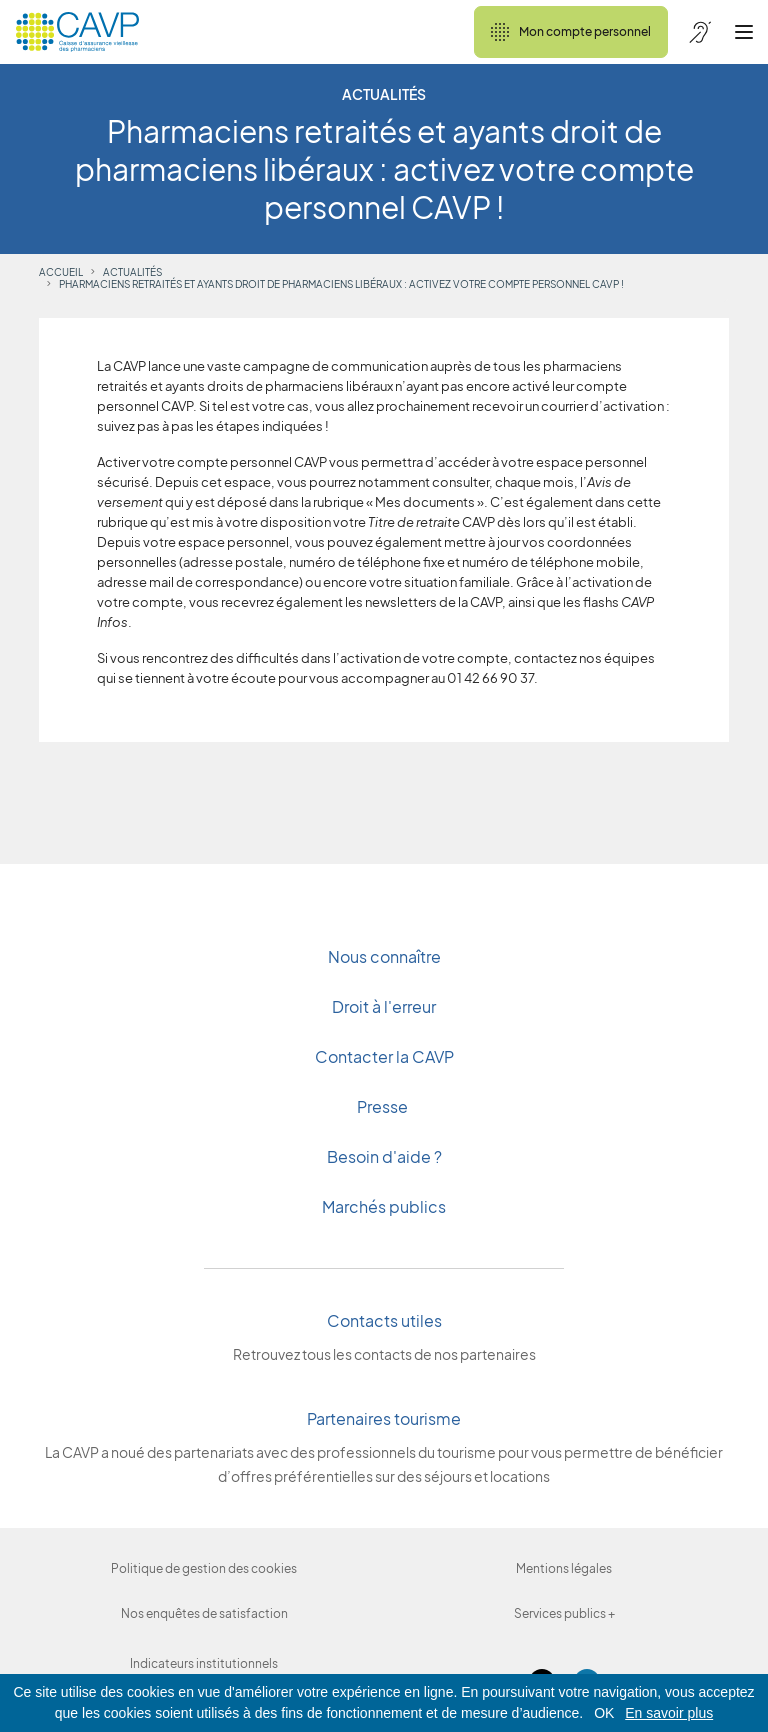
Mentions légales (564, 1568)
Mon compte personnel (571, 32)
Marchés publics (384, 1206)
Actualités (132, 272)
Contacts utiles (384, 1320)
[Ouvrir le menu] (744, 32)
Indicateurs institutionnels (204, 1663)
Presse (384, 1106)
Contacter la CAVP (384, 1056)
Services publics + (564, 1613)
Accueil (61, 272)
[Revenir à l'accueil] (77, 32)
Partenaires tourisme (384, 1418)
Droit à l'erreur (384, 1006)
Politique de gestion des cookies (204, 1568)
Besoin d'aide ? (384, 1156)
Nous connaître (384, 956)
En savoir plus (669, 1713)
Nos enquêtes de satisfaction (204, 1613)
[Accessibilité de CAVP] (700, 32)
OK (604, 1713)
